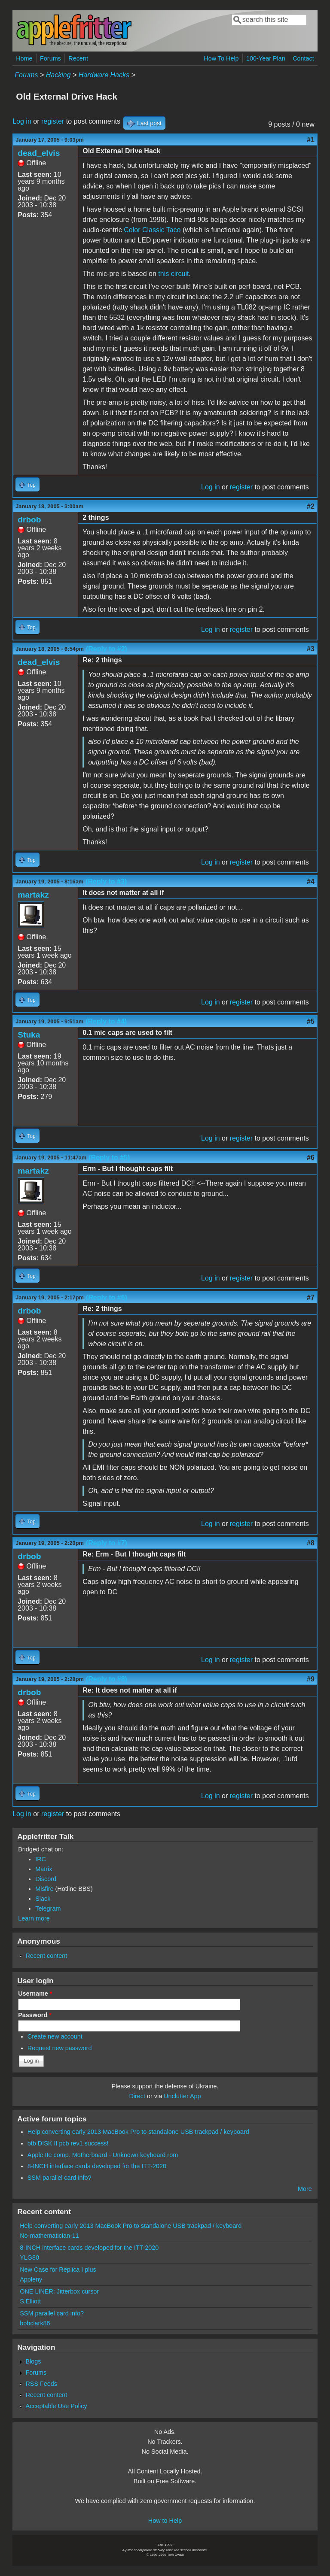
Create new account (55, 2036)
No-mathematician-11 (49, 2235)
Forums (50, 58)
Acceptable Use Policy (56, 2406)
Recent (78, 58)
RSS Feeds (41, 2383)
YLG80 (29, 2257)
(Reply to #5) (109, 1157)
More (305, 2188)
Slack (42, 1898)
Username (35, 1993)
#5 (311, 1021)
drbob (29, 519)
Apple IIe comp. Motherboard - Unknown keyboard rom (103, 2154)
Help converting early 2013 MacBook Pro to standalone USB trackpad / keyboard (138, 2131)
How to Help (165, 2520)
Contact (303, 58)
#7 (311, 1297)
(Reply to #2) (106, 648)
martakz (33, 894)
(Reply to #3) (106, 881)
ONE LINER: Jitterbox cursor (59, 2291)
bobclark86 (35, 2323)
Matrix (43, 1869)
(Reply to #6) (106, 1297)
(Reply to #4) (106, 1021)
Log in (21, 121)
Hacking (58, 75)
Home (24, 58)
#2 (311, 506)
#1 (311, 139)
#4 (311, 881)
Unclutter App (182, 2096)
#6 (311, 1157)
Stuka (29, 1034)
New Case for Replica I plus (58, 2269)
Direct (137, 2096)
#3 (311, 648)
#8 (311, 1543)
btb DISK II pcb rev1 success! (68, 2143)
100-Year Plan (265, 58)
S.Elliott (30, 2301)
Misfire (44, 1888)
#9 (311, 1679)
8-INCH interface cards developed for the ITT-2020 (97, 2166)
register (52, 121)
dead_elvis (39, 153)
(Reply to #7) (106, 1543)
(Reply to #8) (106, 1679)
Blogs (33, 2361)
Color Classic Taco (152, 230)
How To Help (221, 58)
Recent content (46, 1955)
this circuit (173, 273)
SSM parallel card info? (60, 2177)
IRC (40, 1859)
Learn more (34, 1918)
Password (35, 2015)
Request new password (60, 2048)
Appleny (31, 2279)
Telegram (48, 1908)
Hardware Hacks (104, 75)
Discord (45, 1878)
